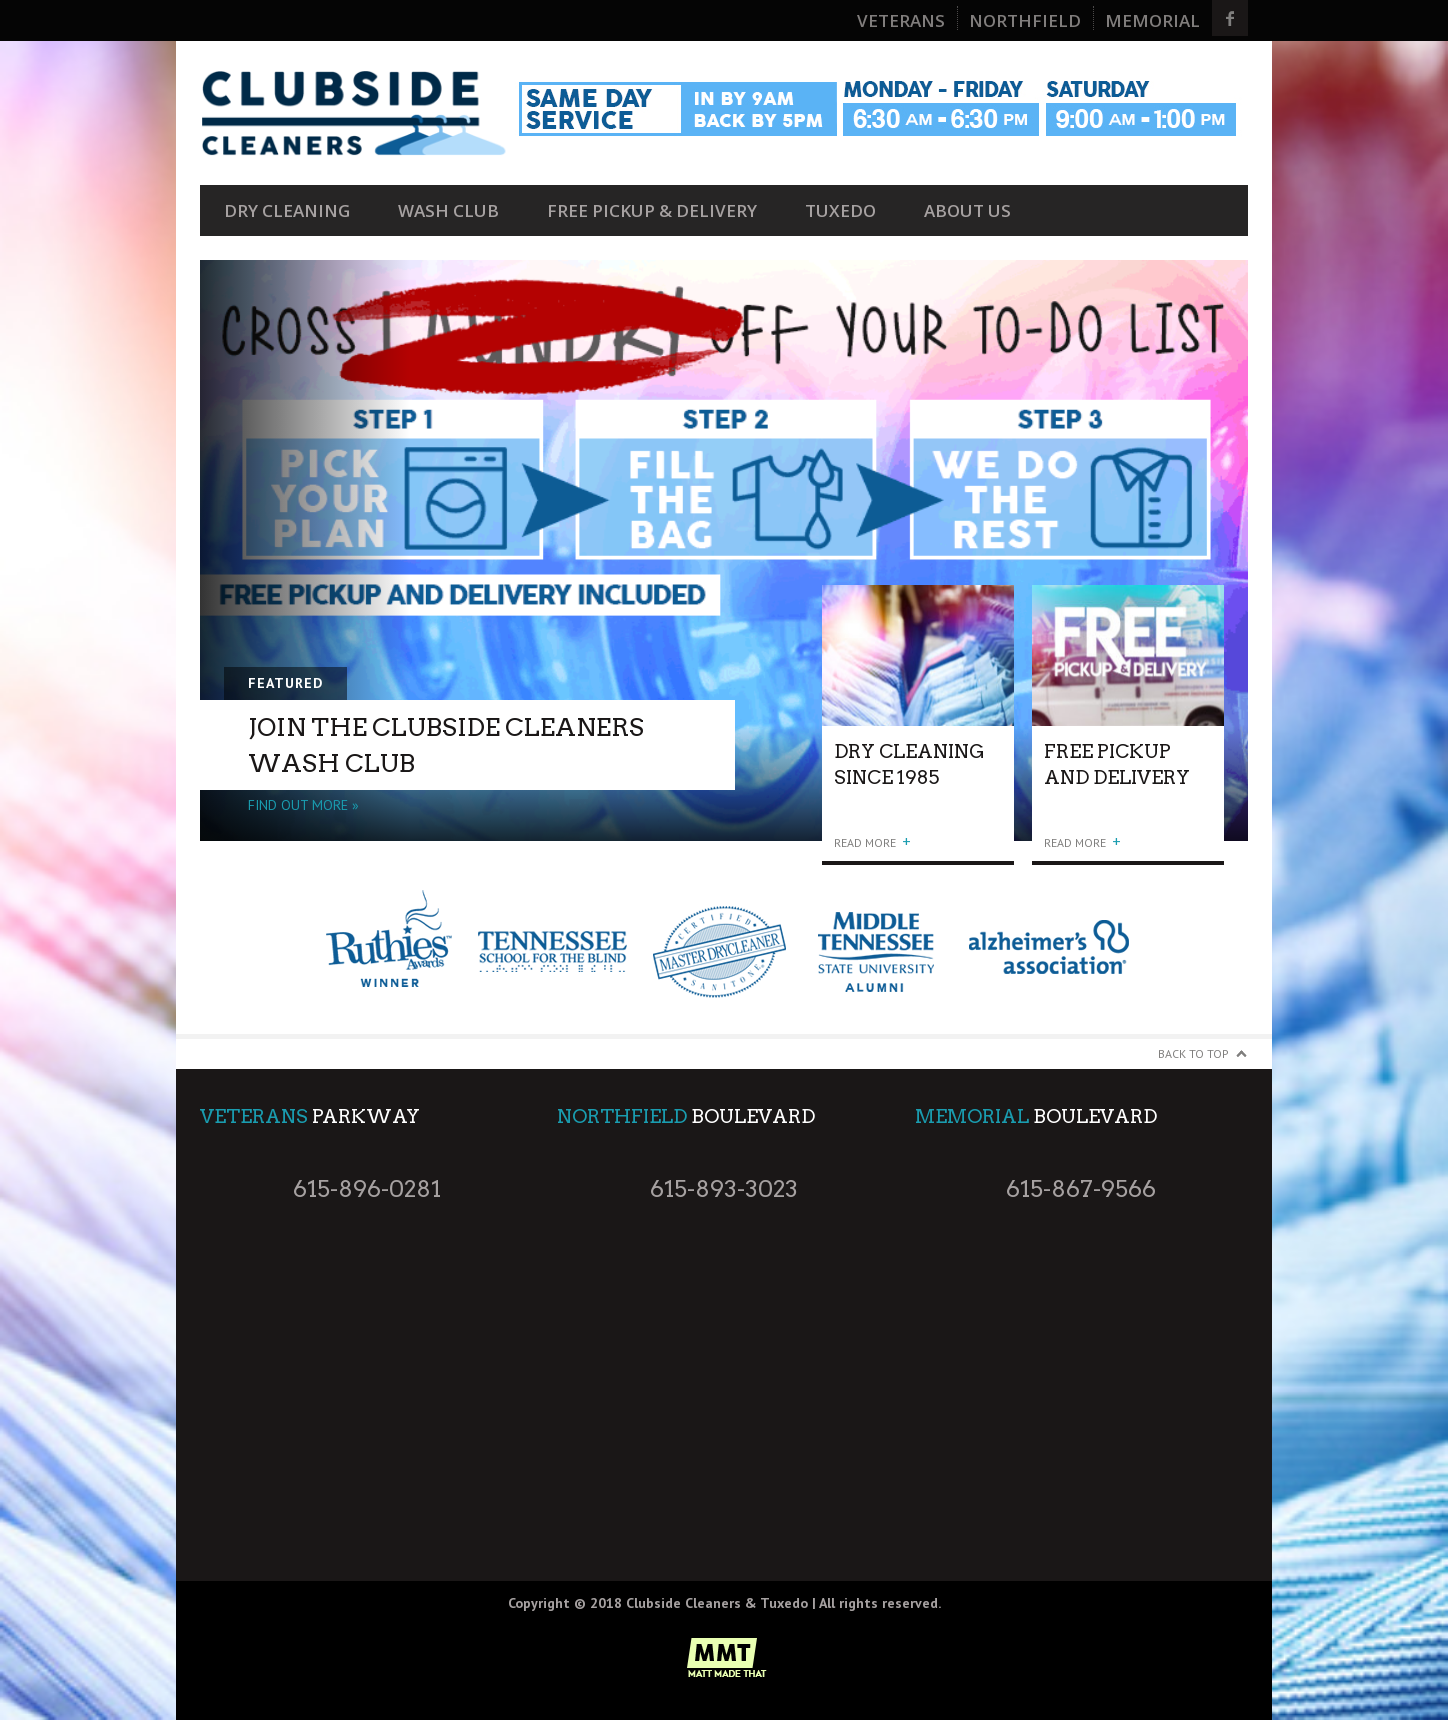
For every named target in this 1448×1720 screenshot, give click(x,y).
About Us (967, 210)
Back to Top (1193, 1053)
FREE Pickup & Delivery (652, 210)
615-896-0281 (367, 1189)
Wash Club (448, 210)
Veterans (901, 20)
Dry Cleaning (287, 210)
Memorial (1152, 20)
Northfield (1025, 20)
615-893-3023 (724, 1189)
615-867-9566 (1081, 1189)
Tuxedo (840, 210)
